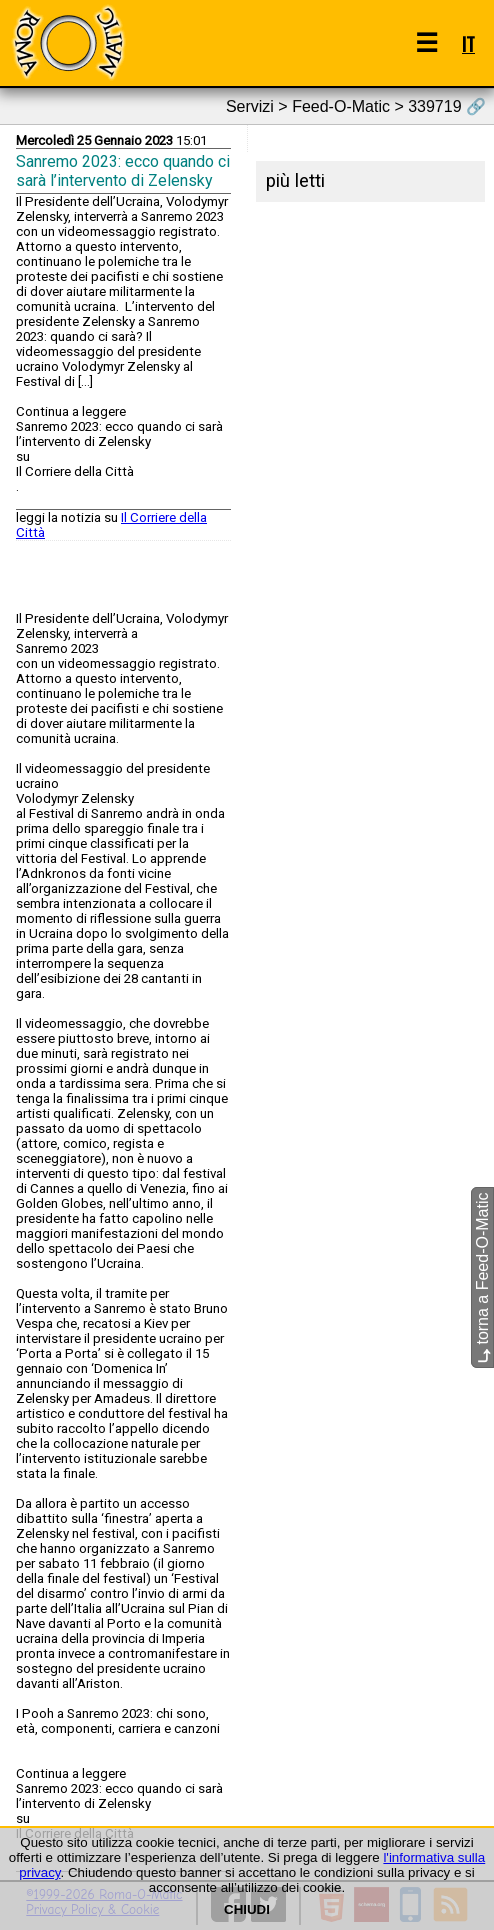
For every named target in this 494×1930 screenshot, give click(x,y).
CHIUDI (247, 1909)
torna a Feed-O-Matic (482, 1278)
